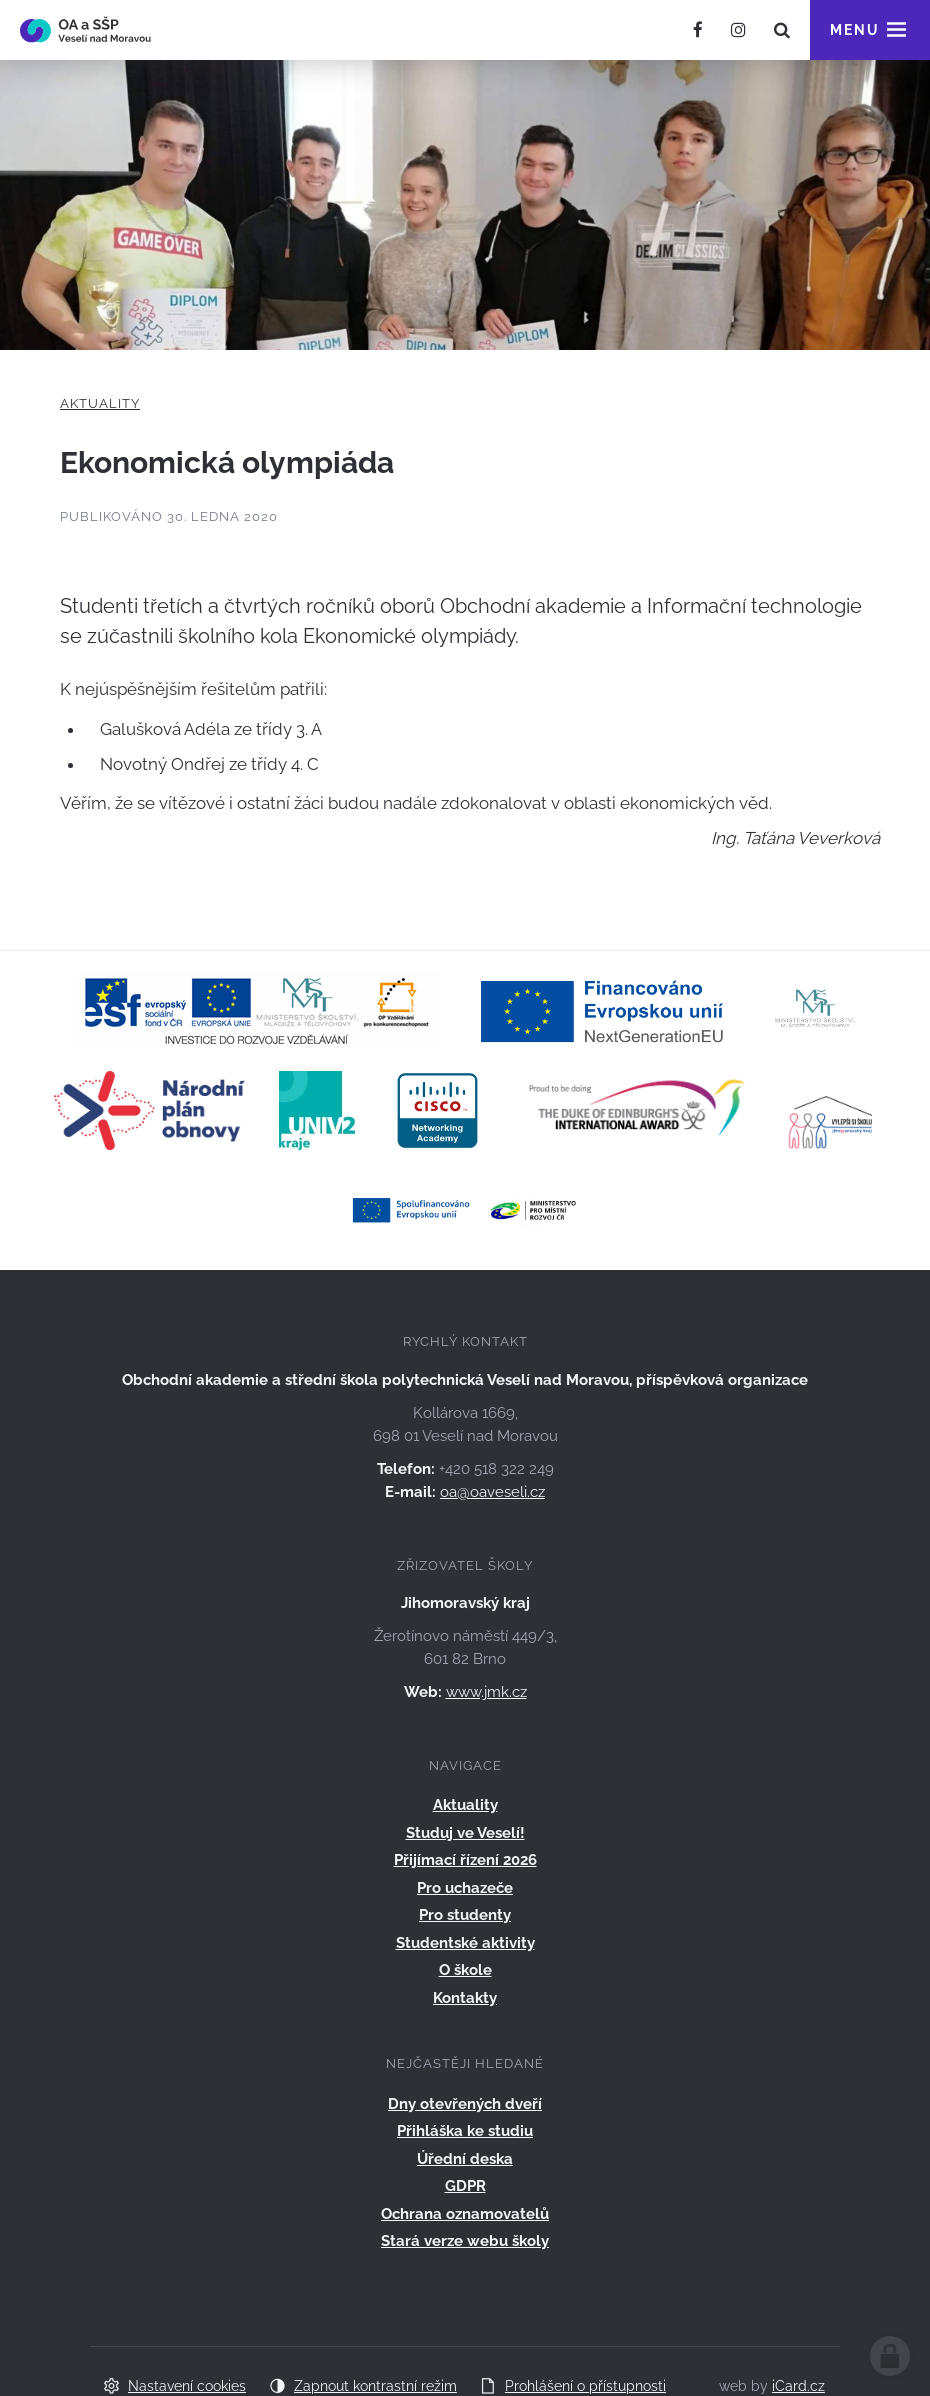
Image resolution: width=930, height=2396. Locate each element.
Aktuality (100, 403)
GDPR (465, 2186)
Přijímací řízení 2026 (465, 1860)
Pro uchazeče (465, 1888)
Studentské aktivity (465, 1943)
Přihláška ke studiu (465, 2131)
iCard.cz (798, 2386)
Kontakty (465, 1998)
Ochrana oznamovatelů (465, 2214)
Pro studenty (465, 1915)
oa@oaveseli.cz (492, 1492)
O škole (465, 1970)
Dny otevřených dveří (465, 2104)
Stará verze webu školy (465, 2241)
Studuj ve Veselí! (465, 1833)
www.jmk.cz (486, 1692)
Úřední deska (465, 2159)
